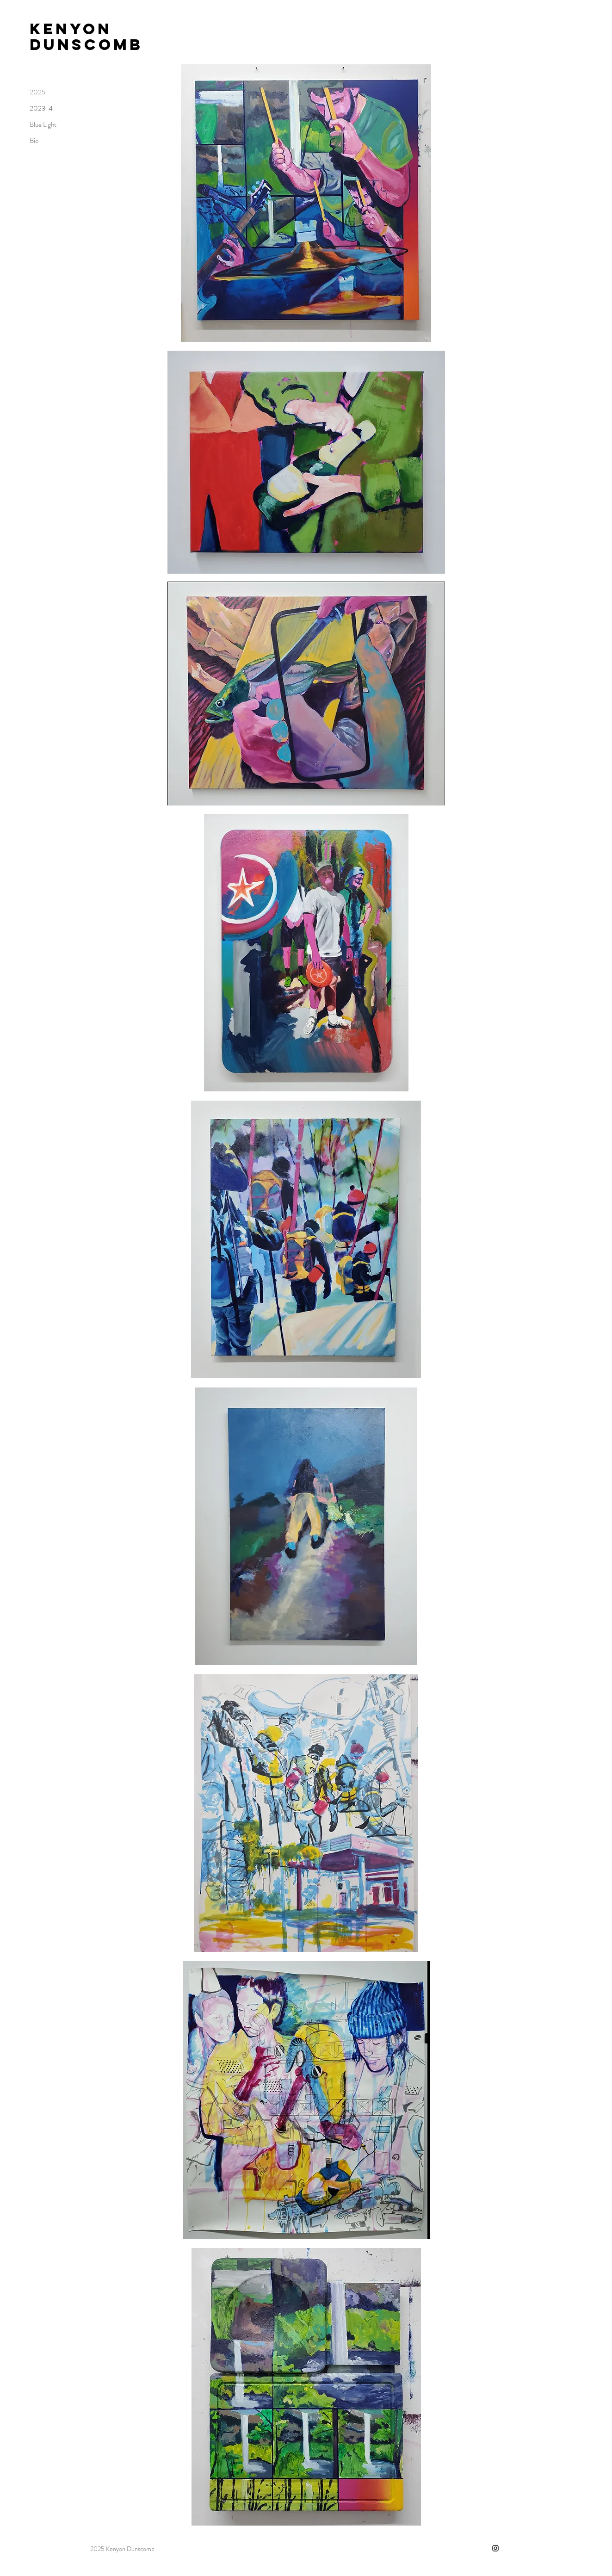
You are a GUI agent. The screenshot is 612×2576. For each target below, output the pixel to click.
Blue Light (43, 124)
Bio (34, 141)
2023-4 (41, 108)
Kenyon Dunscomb (86, 36)
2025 (37, 92)
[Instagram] (495, 2548)
